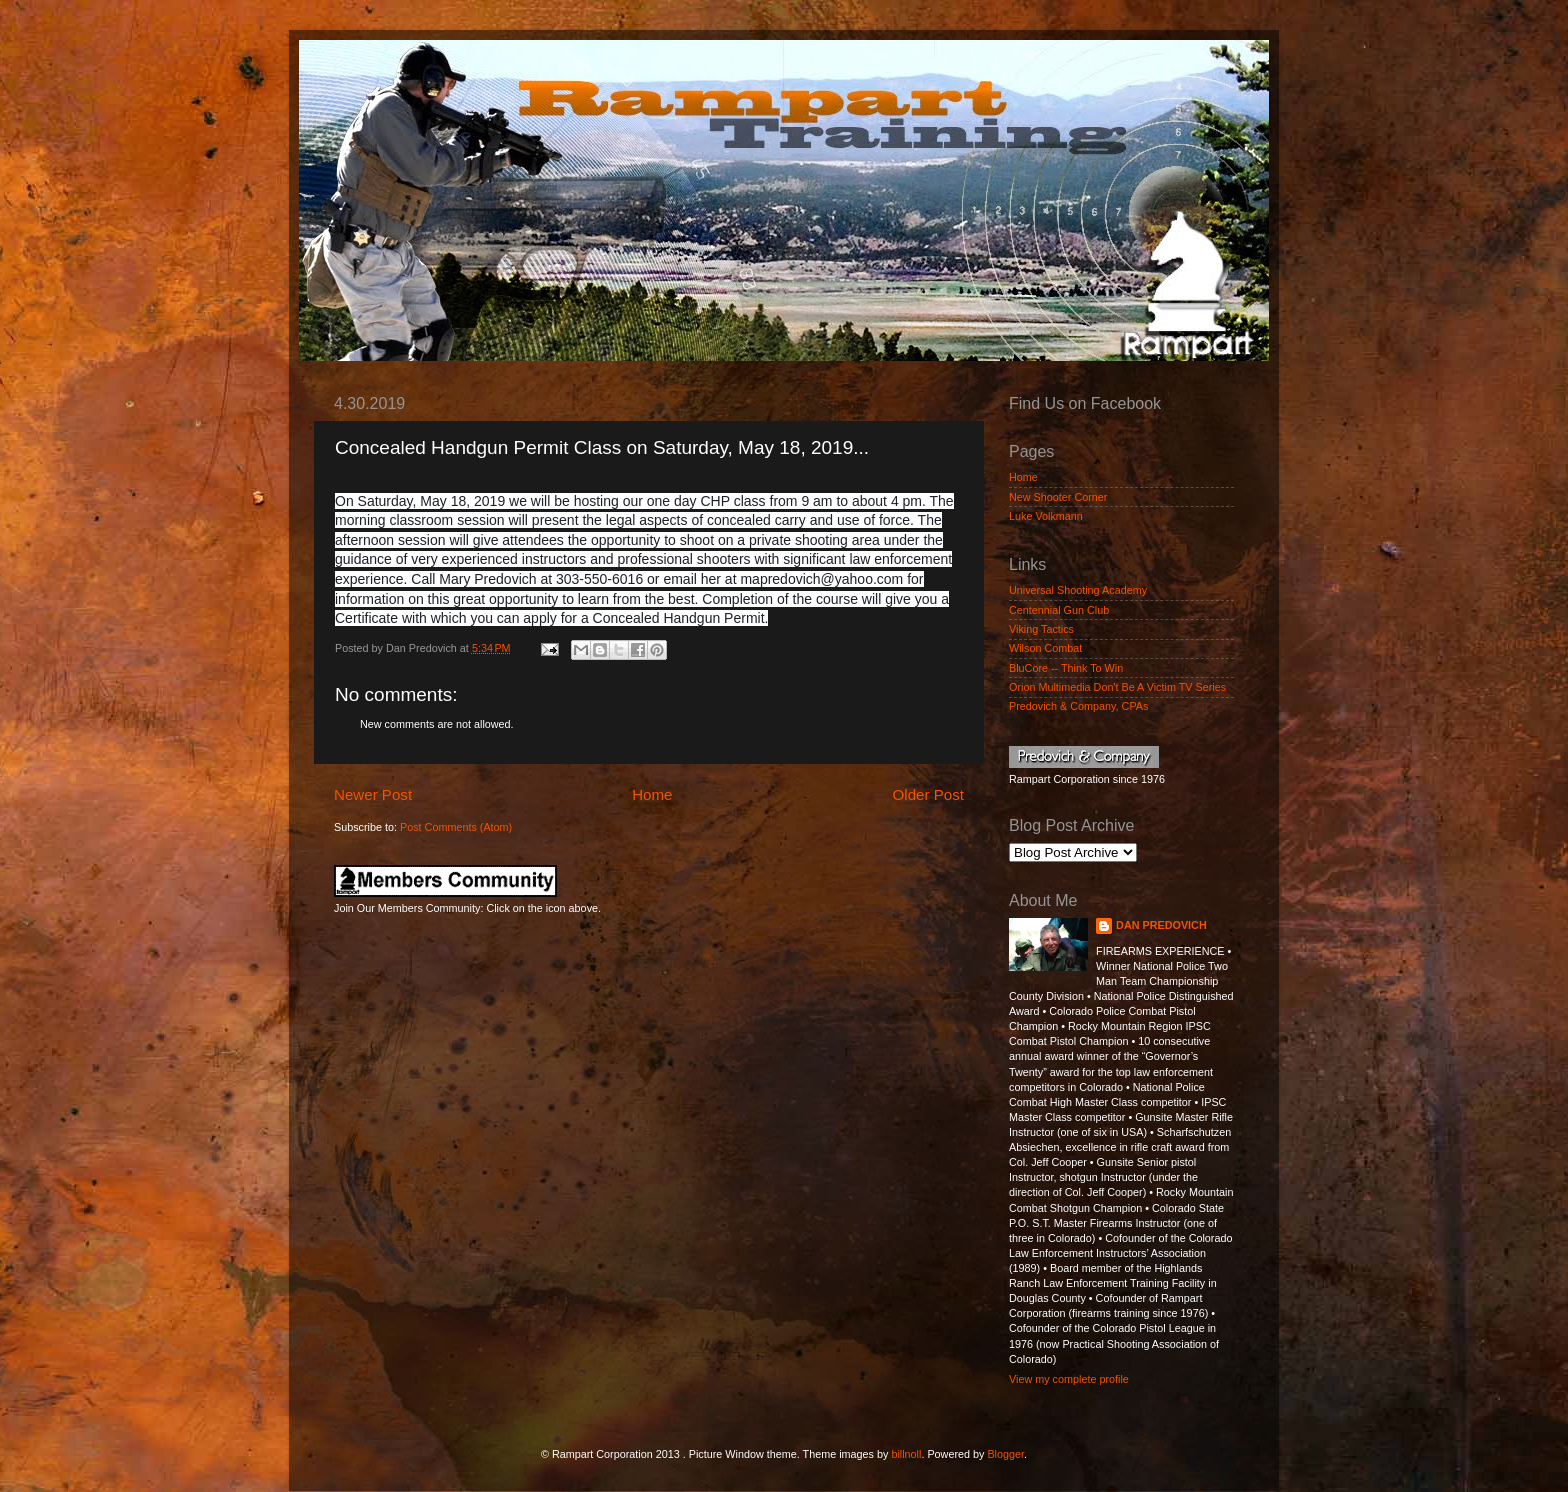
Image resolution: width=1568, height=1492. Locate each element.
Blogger (1005, 1454)
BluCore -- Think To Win (1066, 668)
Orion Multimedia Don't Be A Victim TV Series (1117, 687)
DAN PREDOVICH (1161, 925)
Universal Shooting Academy (1078, 590)
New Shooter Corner (1058, 497)
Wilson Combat (1045, 648)
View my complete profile (1069, 1379)
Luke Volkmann (1046, 516)
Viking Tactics (1041, 629)
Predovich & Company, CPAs (1078, 706)
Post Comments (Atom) (456, 827)
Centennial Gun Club (1059, 610)
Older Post (928, 794)
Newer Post (373, 794)
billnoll (906, 1454)
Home (652, 794)
